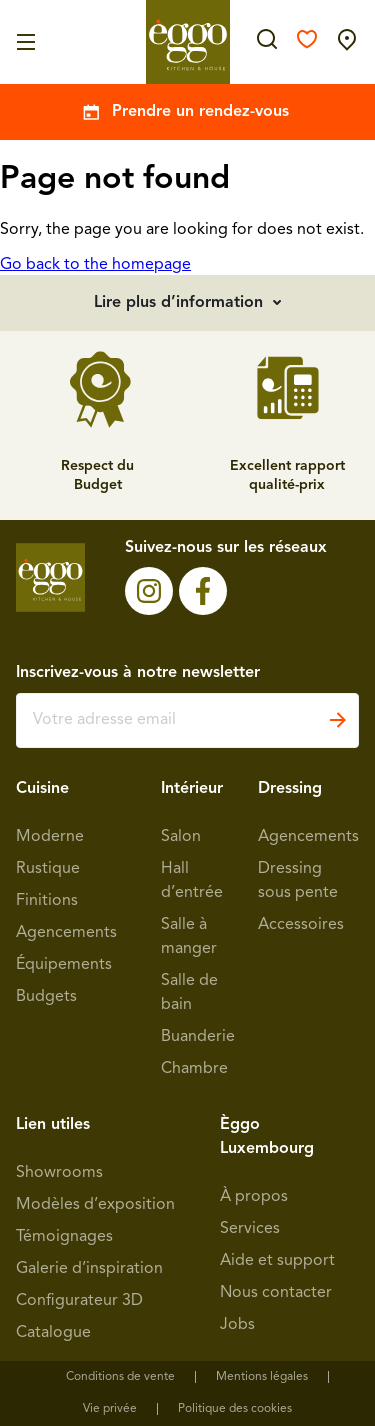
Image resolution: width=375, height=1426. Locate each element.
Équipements (64, 965)
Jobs (237, 1325)
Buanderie (198, 1037)
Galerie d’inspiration (89, 1269)
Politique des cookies (235, 1409)
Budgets (46, 997)
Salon (181, 837)
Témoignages (64, 1237)
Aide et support (277, 1261)
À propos (254, 1197)
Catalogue (53, 1333)
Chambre (194, 1069)
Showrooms (59, 1173)
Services (250, 1229)
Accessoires (301, 925)
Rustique (48, 869)
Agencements (66, 933)
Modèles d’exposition (95, 1205)
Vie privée (110, 1409)
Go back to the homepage (95, 265)
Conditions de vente (120, 1377)
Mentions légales (262, 1377)
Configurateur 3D (79, 1301)
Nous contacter (276, 1293)
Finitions (47, 901)
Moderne (50, 837)
